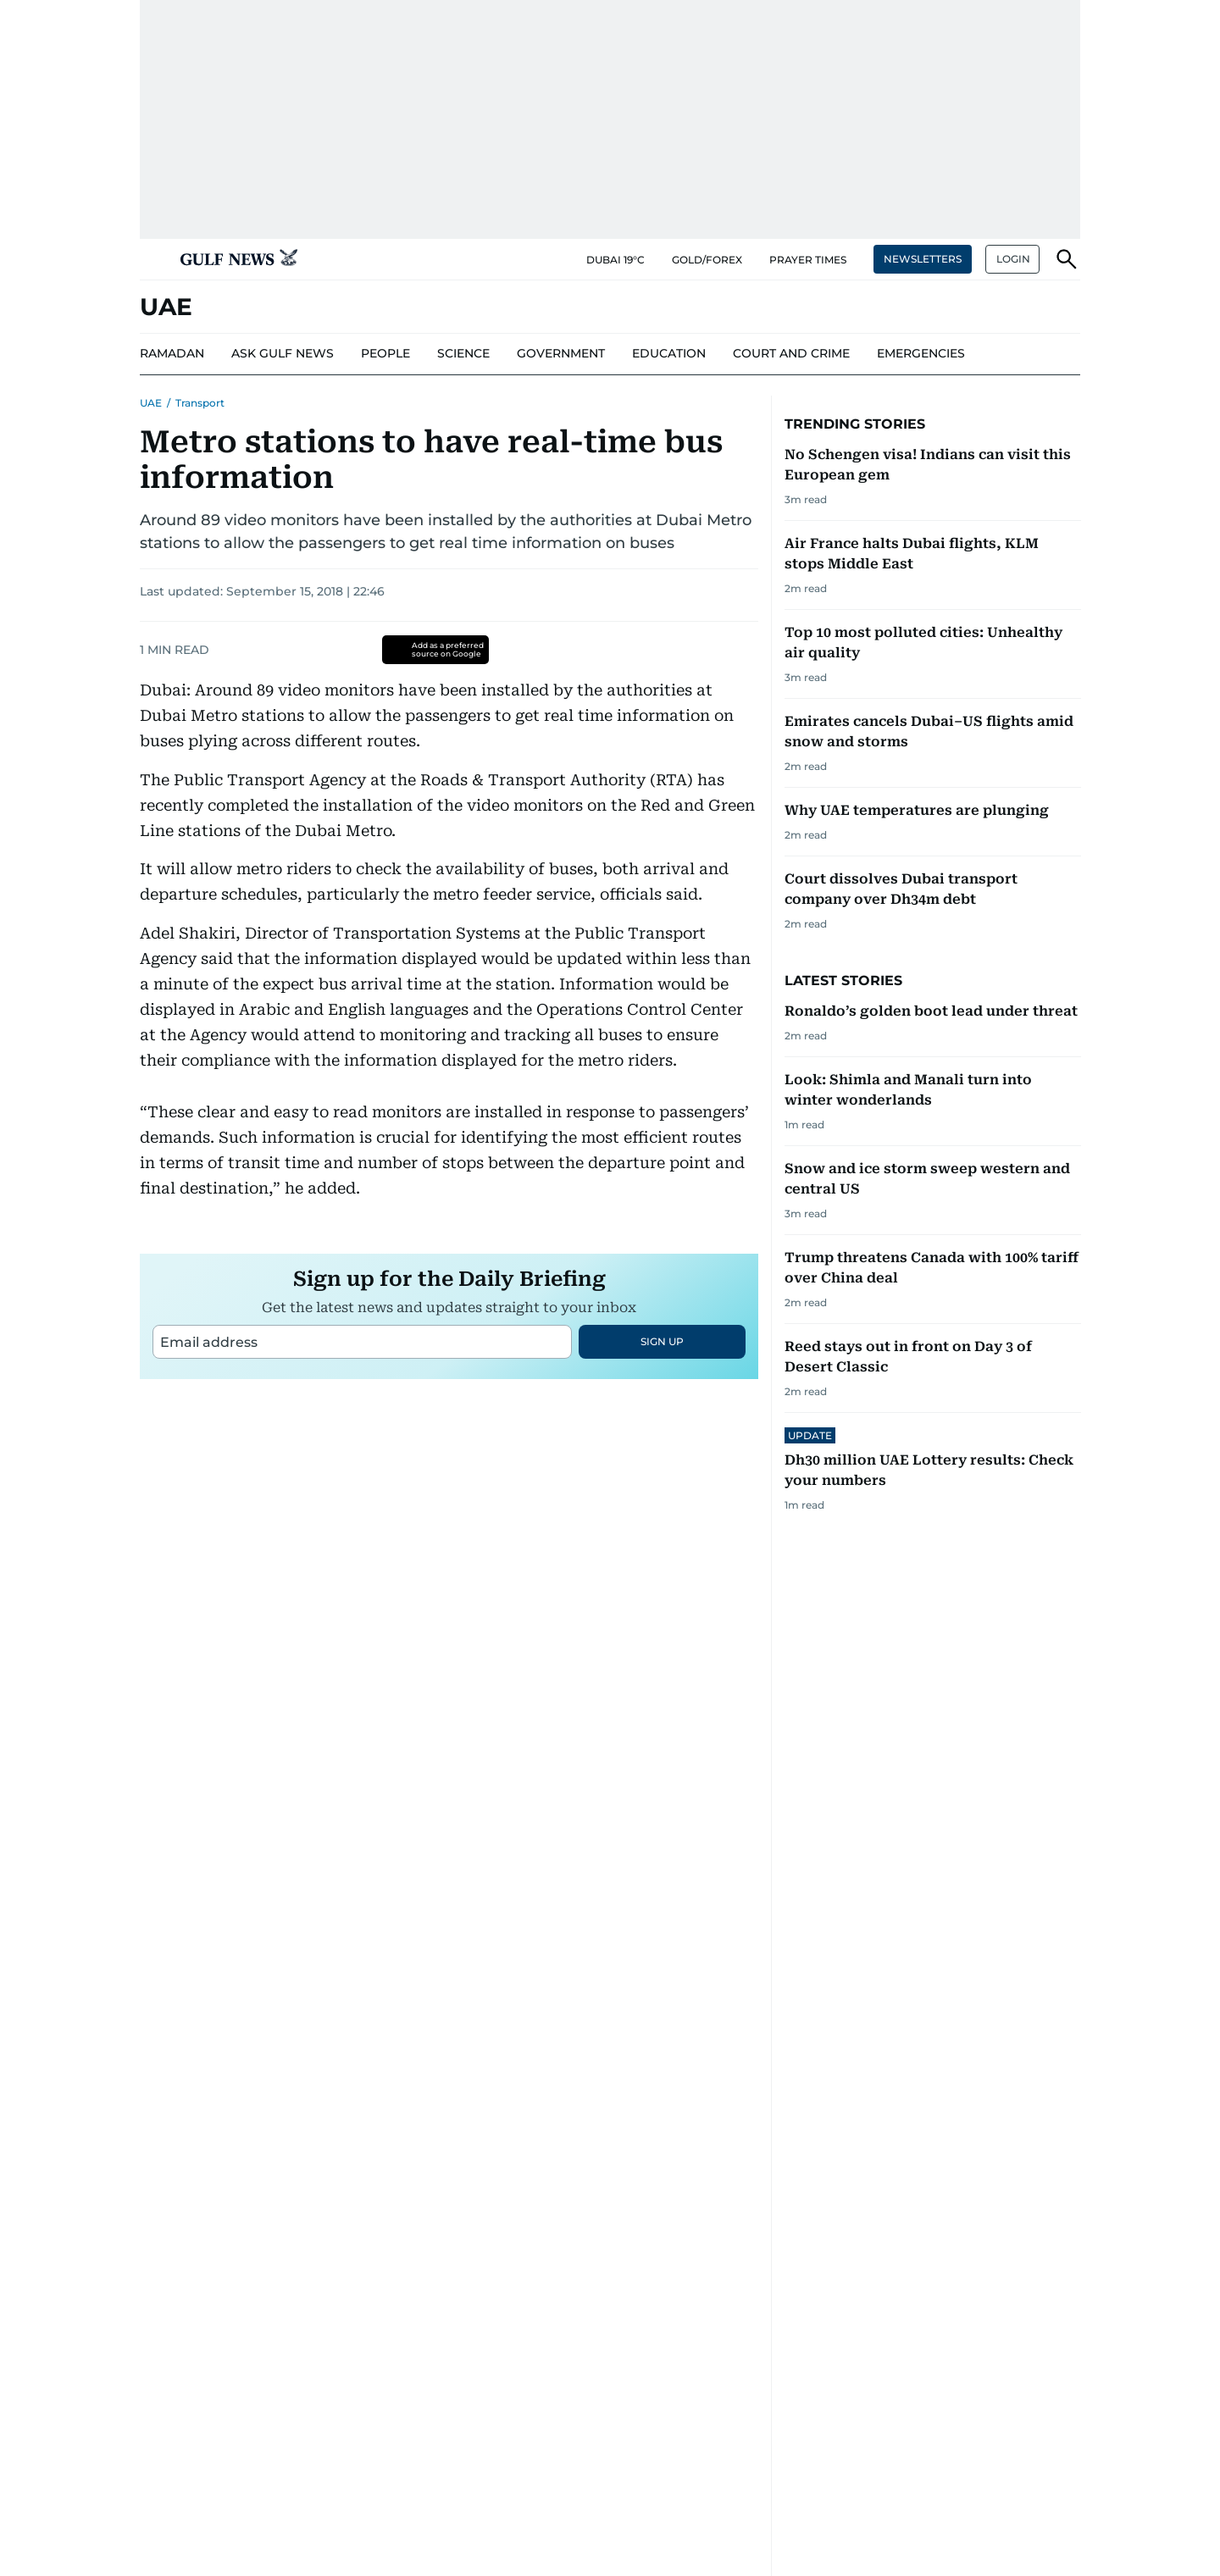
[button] (153, 259)
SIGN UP (662, 1553)
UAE (151, 402)
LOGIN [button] (1013, 258)
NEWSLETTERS (923, 258)
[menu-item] (172, 354)
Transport (200, 402)
